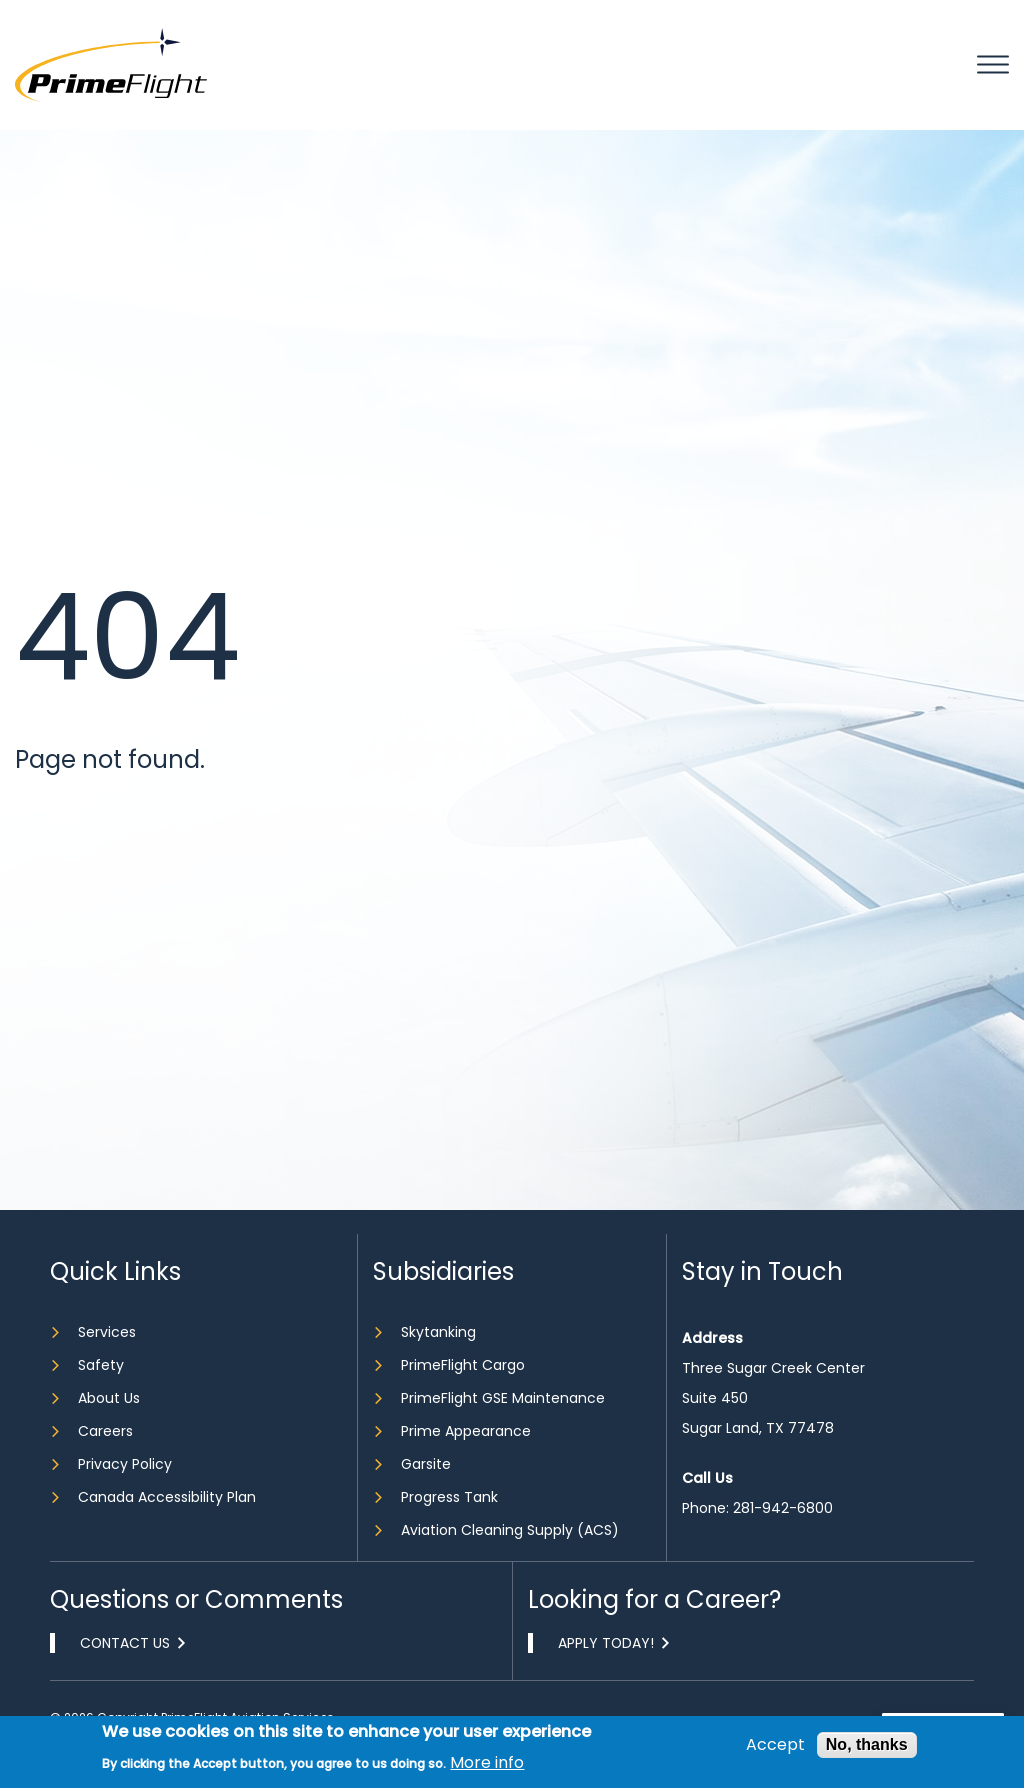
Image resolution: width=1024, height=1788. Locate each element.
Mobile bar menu (993, 65)
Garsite (426, 1464)
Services (107, 1332)
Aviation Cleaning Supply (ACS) (510, 1530)
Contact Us (126, 1643)
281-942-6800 (783, 1508)
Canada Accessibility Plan (167, 1497)
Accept (775, 1745)
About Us (109, 1398)
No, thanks (867, 1744)
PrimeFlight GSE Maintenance (503, 1398)
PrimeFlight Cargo (463, 1365)
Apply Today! (607, 1643)
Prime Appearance (466, 1431)
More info (487, 1763)
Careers (105, 1431)
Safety (101, 1365)
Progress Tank (449, 1497)
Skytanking (438, 1332)
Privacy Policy (125, 1464)
